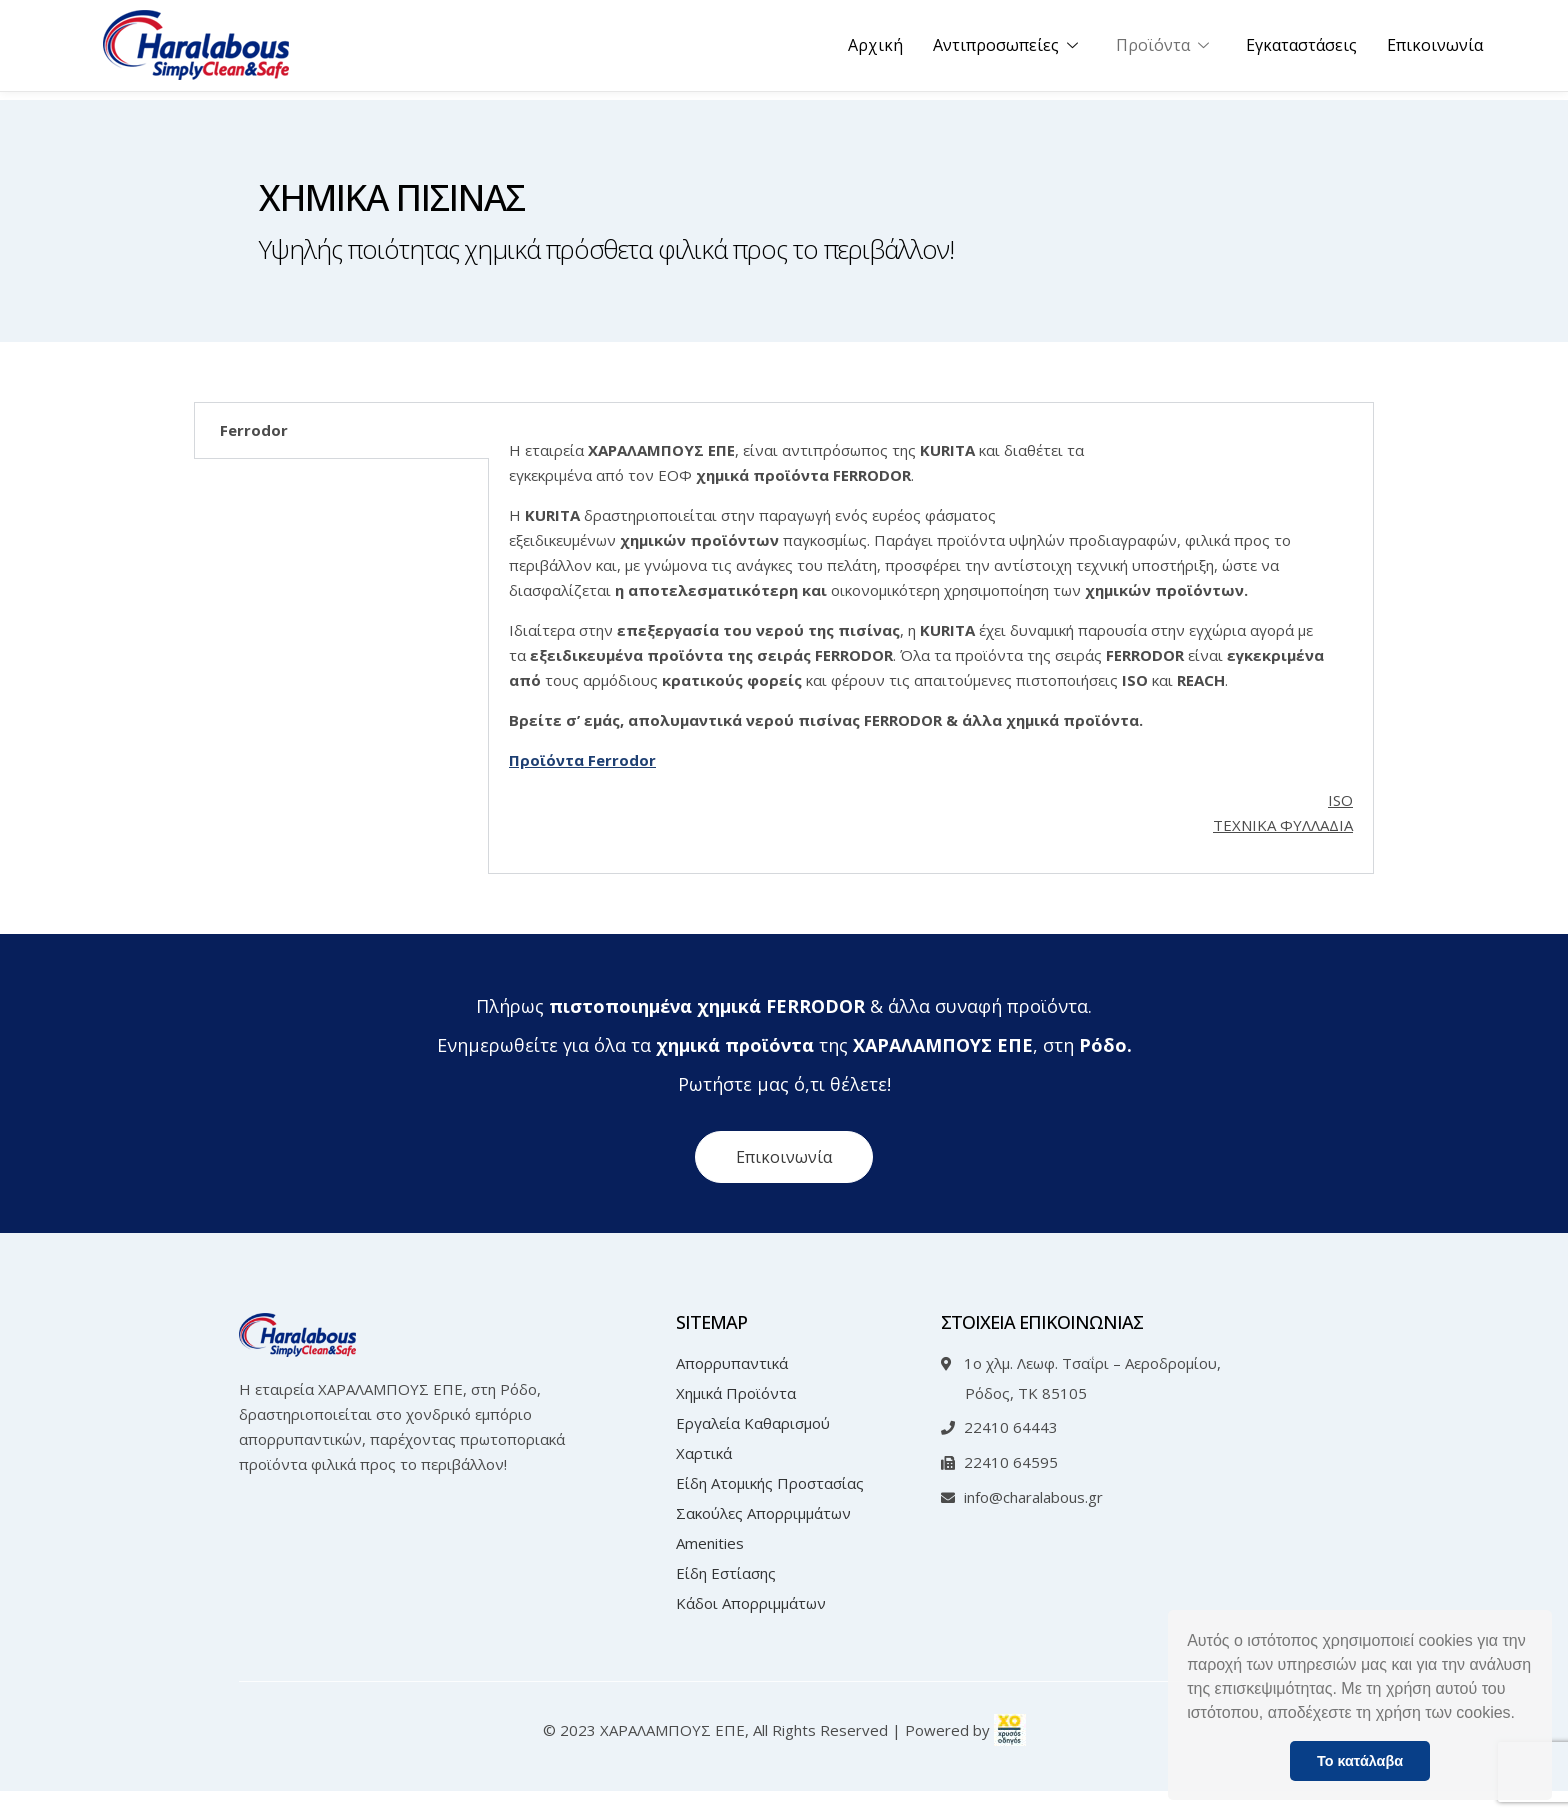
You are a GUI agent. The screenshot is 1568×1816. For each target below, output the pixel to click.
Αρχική (875, 50)
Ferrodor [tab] (254, 430)
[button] (1522, 1715)
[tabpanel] (931, 650)
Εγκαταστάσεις (1301, 50)
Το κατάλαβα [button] (1360, 1761)
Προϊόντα (1166, 50)
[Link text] (196, 50)
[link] (1010, 1755)
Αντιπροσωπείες (1009, 50)
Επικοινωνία (1435, 50)
